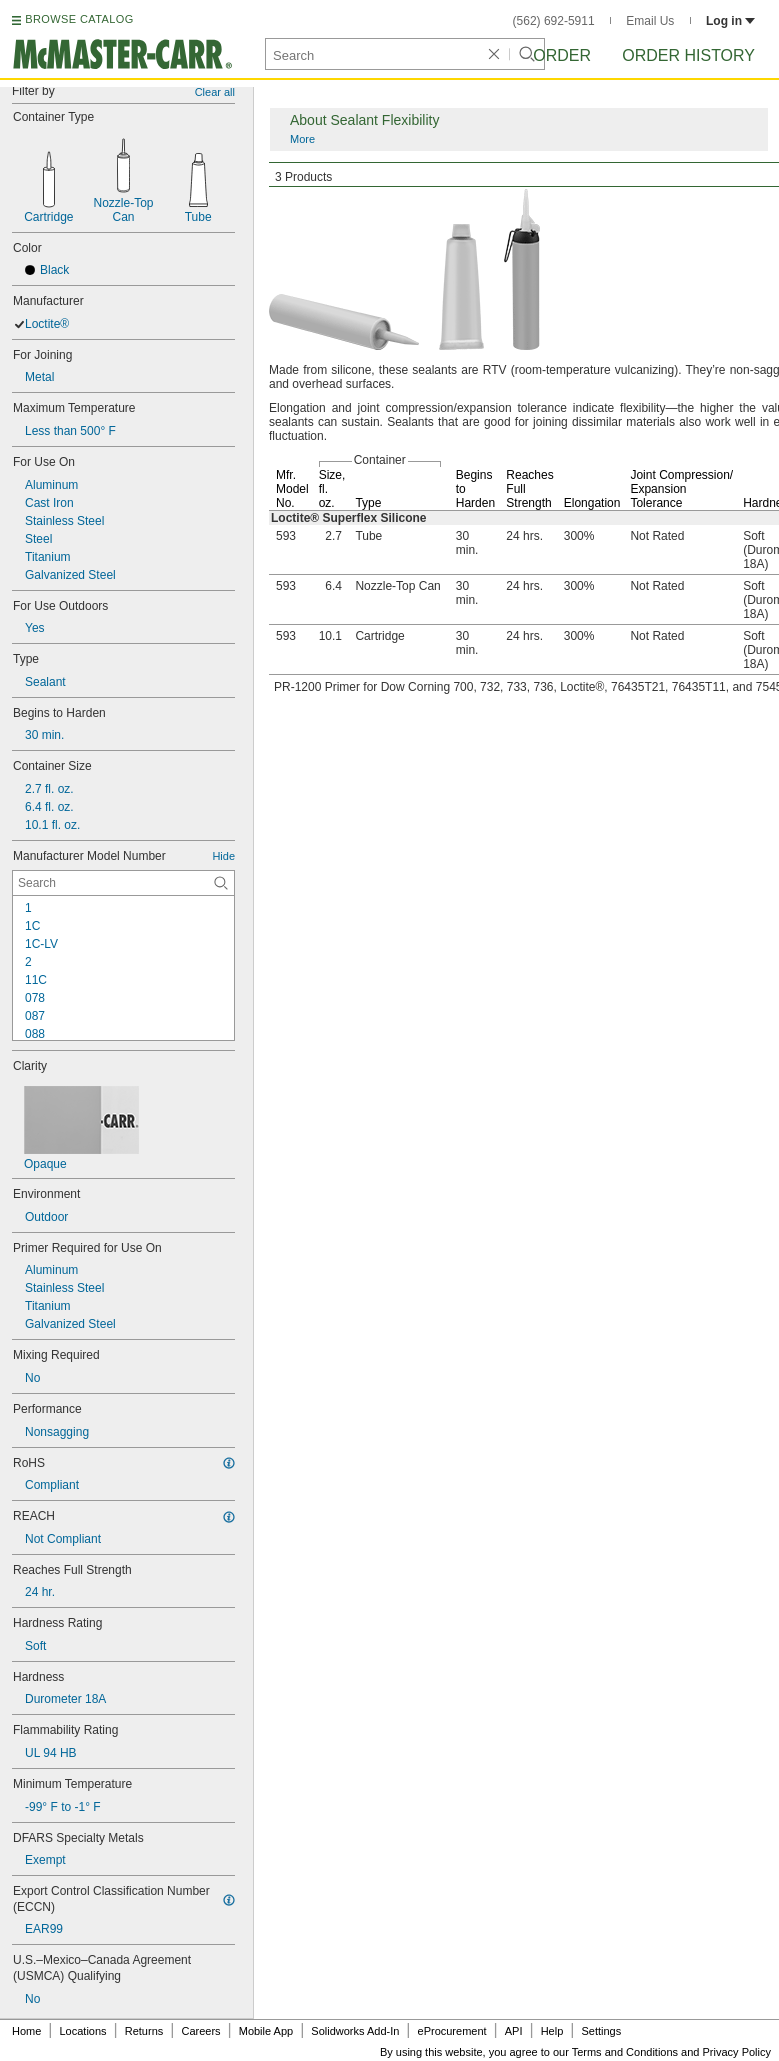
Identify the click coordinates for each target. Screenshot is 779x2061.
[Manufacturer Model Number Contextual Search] (123, 883)
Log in (730, 21)
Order (562, 55)
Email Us (650, 21)
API (514, 2031)
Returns (144, 2031)
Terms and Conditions (625, 2052)
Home (26, 2031)
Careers (200, 2031)
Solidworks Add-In (355, 2031)
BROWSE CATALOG (79, 19)
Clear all (215, 92)
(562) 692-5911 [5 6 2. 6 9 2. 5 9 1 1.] (554, 21)
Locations (83, 2031)
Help (552, 2031)
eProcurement (452, 2031)
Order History (688, 55)
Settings (601, 2031)
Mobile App (266, 2031)
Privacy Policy (737, 2052)
